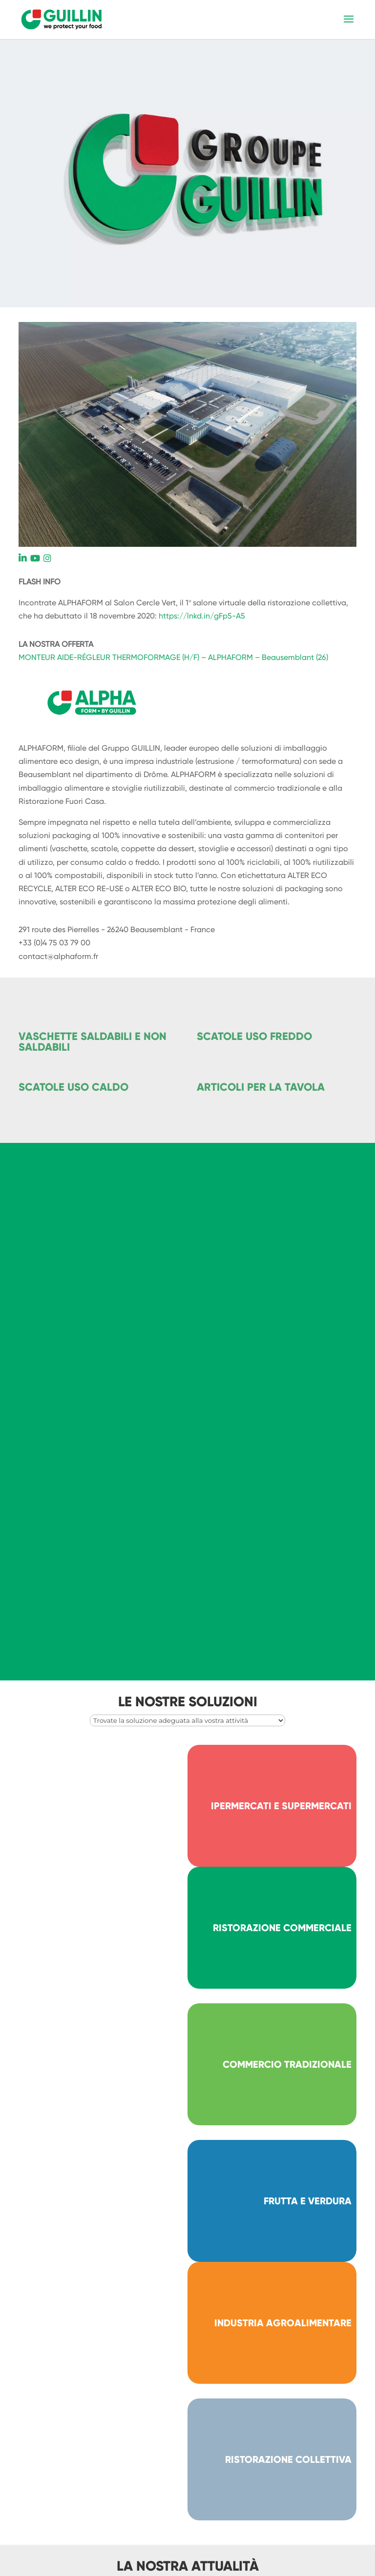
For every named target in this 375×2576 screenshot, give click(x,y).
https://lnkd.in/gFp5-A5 (202, 615)
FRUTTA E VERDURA (308, 2201)
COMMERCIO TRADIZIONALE (287, 2064)
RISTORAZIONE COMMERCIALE (282, 1928)
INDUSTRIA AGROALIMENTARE (283, 2323)
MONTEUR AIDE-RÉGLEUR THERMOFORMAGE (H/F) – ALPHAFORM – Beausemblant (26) (173, 657)
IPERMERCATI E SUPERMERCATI (281, 1806)
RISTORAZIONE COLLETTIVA (288, 2459)
